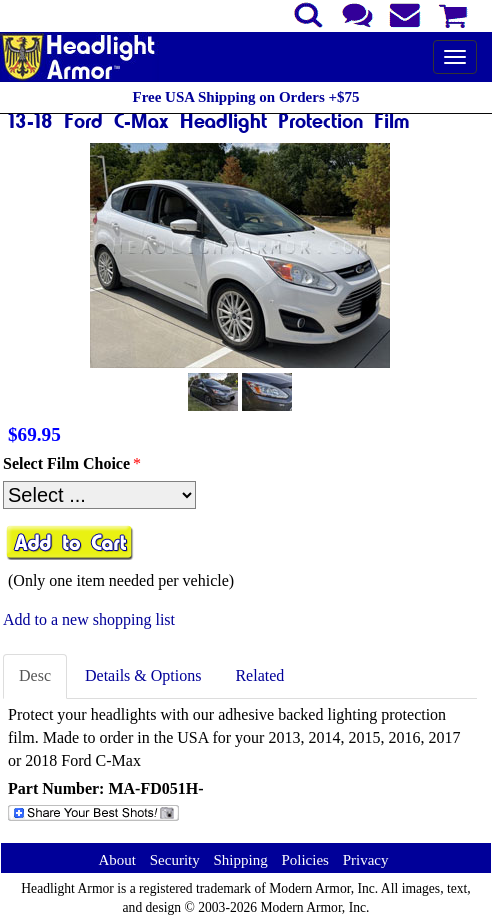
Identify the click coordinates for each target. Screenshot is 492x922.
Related (259, 675)
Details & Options (143, 675)
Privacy (366, 860)
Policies (305, 860)
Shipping (240, 860)
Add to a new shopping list (89, 619)
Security (175, 860)
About (117, 860)
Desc (35, 675)
